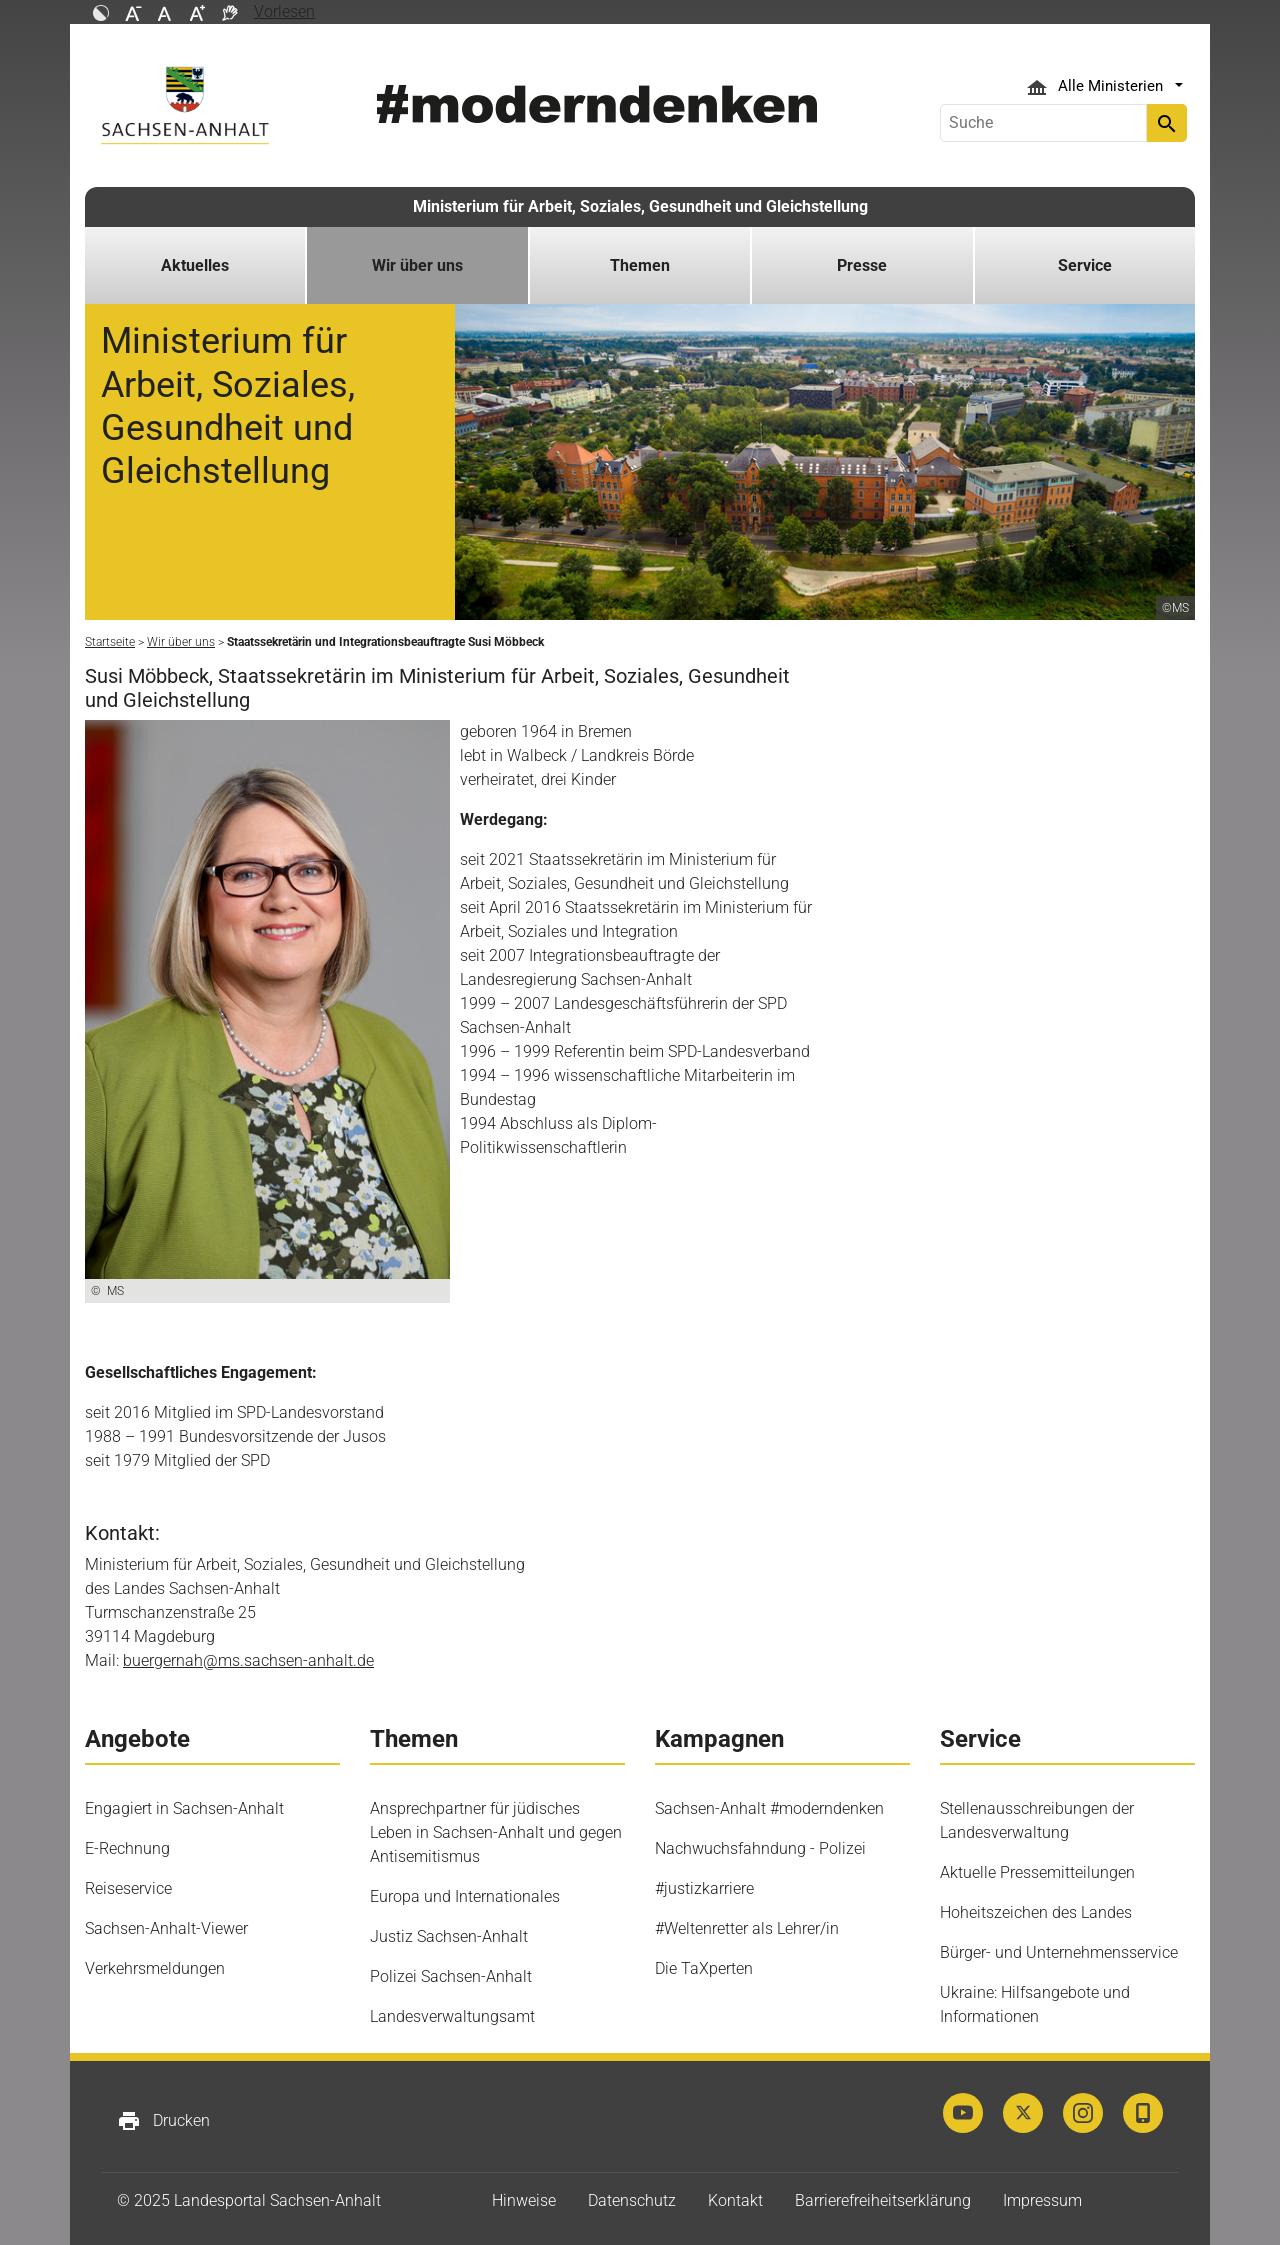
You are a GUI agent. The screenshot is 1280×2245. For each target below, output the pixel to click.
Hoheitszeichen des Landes (1036, 1912)
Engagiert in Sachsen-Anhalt (184, 1808)
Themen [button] (640, 265)
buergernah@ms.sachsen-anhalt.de (248, 1660)
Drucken (163, 2121)
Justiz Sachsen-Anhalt (449, 1936)
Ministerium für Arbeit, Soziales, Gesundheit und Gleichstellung (640, 206)
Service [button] (1085, 265)
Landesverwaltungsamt (452, 2016)
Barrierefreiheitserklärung (883, 2200)
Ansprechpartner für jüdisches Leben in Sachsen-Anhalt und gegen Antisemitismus (496, 1832)
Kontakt (735, 2200)
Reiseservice (128, 1888)
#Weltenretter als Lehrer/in (747, 1928)
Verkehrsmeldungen (155, 1968)
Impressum (1042, 2200)
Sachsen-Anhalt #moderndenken (769, 1808)
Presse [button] (862, 265)
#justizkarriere (704, 1888)
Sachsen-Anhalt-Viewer (166, 1928)
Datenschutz (632, 2200)
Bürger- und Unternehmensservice (1059, 1952)
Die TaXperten (704, 1968)
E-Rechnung (127, 1848)
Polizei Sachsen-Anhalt (451, 1976)
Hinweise (524, 2200)
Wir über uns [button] (417, 265)
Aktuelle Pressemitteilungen (1037, 1872)
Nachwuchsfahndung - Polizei (760, 1848)
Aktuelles (195, 265)
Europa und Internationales (465, 1896)
